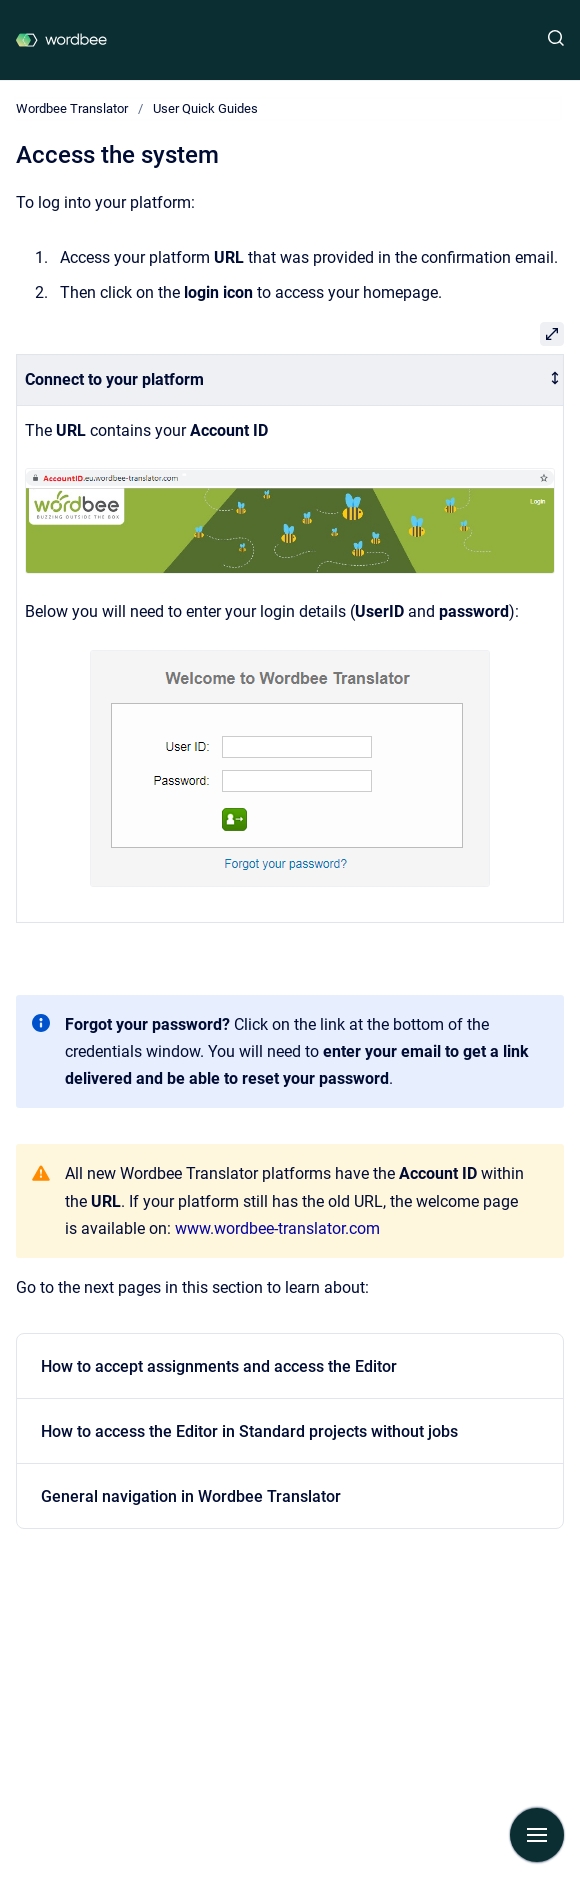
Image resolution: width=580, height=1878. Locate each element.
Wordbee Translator (72, 108)
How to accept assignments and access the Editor (219, 1366)
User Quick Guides (205, 108)
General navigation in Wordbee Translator (191, 1496)
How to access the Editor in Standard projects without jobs (249, 1431)
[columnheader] (290, 380)
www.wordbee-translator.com (277, 1228)
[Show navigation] (537, 1835)
